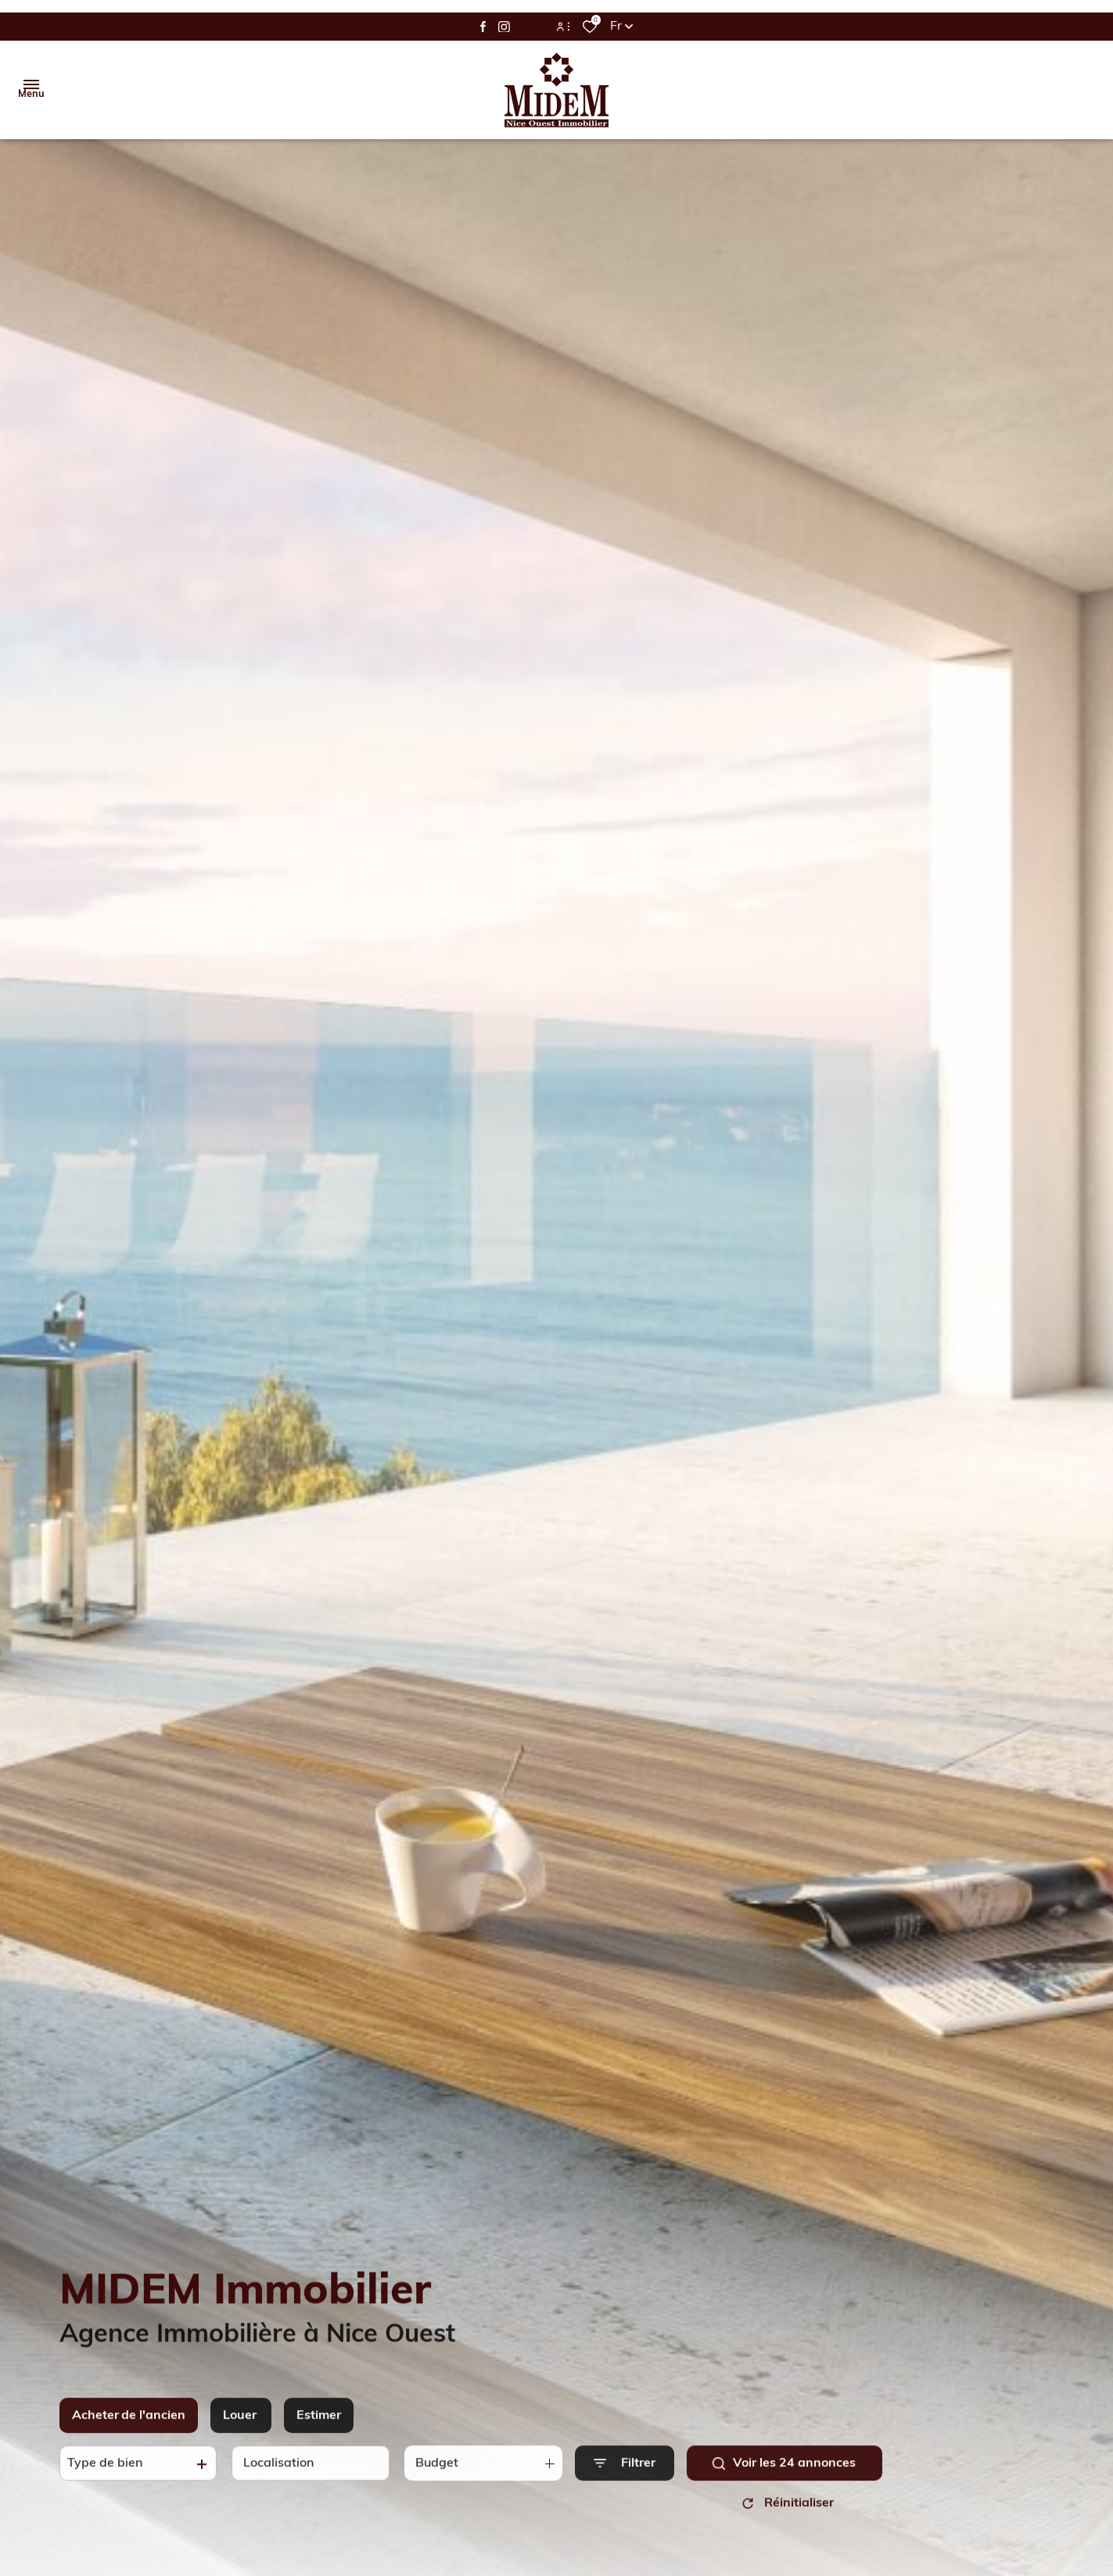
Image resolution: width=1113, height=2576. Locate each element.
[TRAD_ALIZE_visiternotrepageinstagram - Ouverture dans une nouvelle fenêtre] (504, 27)
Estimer (318, 2425)
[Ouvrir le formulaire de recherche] (624, 2472)
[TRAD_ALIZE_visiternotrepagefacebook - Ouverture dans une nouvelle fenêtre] (483, 26)
